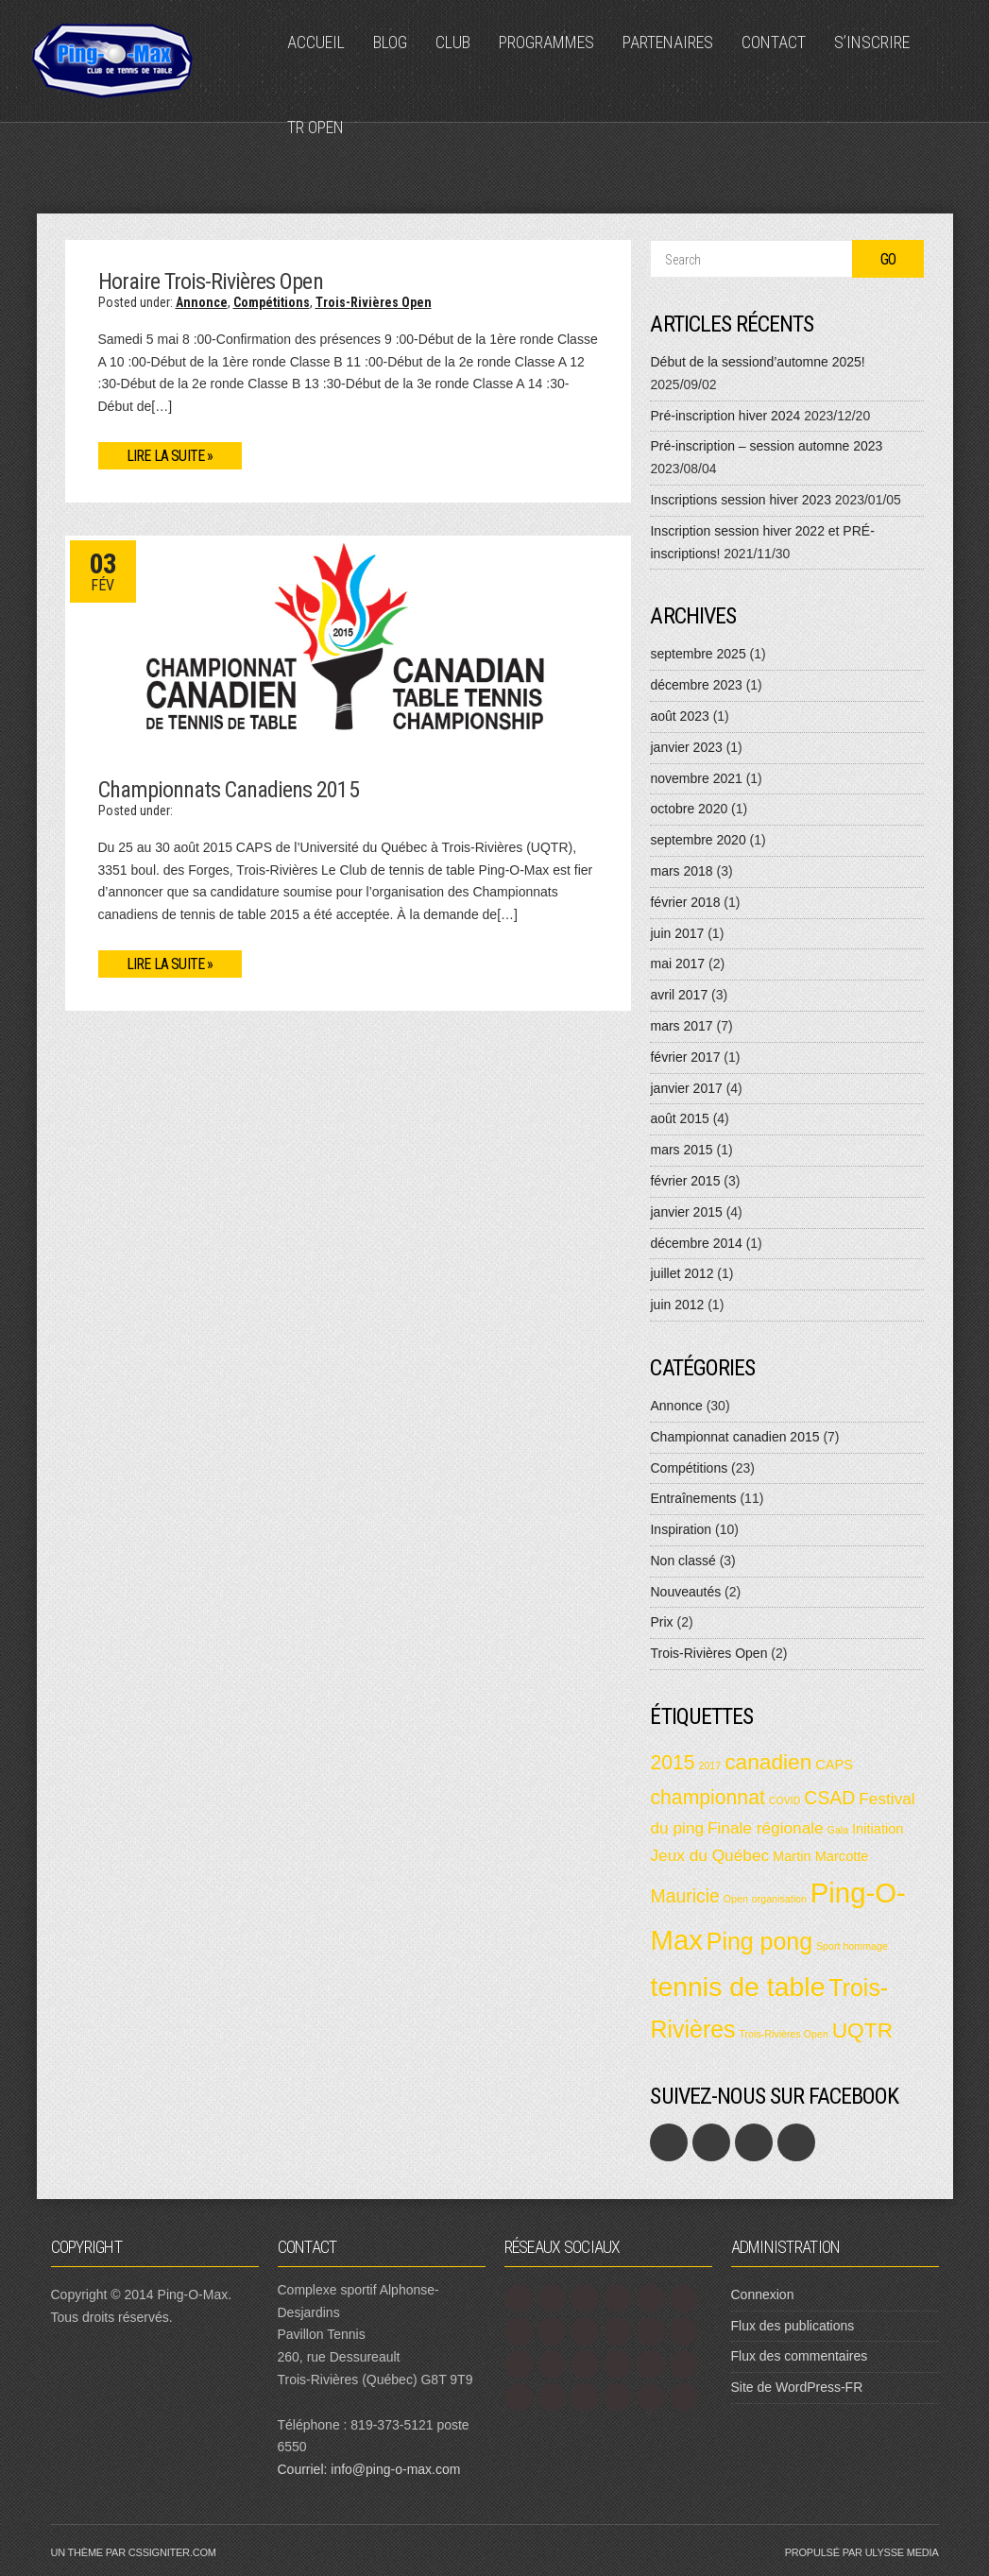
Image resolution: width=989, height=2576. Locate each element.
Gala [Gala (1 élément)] (838, 1829)
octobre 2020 (688, 808)
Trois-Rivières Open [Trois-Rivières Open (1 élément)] (783, 2033)
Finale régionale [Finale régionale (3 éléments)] (766, 1827)
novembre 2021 (696, 778)
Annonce (202, 302)
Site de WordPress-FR (797, 2387)
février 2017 (685, 1057)
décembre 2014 (696, 1243)
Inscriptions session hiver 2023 (740, 499)
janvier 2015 (686, 1212)
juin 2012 (677, 1304)
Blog (390, 42)
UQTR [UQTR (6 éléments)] (862, 2030)
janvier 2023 (686, 747)
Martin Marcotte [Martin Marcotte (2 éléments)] (820, 1856)
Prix (661, 1621)
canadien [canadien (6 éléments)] (768, 1761)
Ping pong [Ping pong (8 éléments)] (759, 1941)
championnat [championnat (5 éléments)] (707, 1797)
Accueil (316, 42)
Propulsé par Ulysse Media (862, 2552)
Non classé (682, 1560)
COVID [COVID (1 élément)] (785, 1800)
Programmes (546, 42)
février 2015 (685, 1180)
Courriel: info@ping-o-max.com (369, 2469)
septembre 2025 (697, 653)
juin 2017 (677, 933)
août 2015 (679, 1118)
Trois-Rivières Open (373, 302)
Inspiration (680, 1529)
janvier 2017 (686, 1088)
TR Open (315, 127)
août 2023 (679, 716)
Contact (774, 42)
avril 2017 (679, 994)
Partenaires (667, 42)
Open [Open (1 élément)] (736, 1898)
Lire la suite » (170, 456)
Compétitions (271, 302)
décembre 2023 (696, 684)
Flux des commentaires (799, 2355)
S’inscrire (872, 42)
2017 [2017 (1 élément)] (710, 1765)
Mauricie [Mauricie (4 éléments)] (684, 1895)
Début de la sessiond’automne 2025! (757, 361)
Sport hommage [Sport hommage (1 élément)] (852, 1946)
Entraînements (693, 1498)
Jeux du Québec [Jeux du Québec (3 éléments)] (709, 1855)
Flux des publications (793, 2325)
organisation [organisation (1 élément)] (779, 1898)
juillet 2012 (681, 1273)
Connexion (762, 2294)
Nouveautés (685, 1591)
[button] (348, 642)
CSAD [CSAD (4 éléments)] (829, 1797)
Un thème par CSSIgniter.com (133, 2552)
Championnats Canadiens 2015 (228, 789)
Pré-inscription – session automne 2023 (766, 445)
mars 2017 (681, 1025)
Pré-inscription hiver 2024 (725, 415)
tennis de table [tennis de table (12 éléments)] (737, 1986)
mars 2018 (681, 871)
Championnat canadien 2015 (734, 1436)
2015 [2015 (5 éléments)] (672, 1762)
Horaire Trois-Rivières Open (210, 281)
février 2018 (685, 902)
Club (452, 42)
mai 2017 (677, 963)
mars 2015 (681, 1149)
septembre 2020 (697, 839)
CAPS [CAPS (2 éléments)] (834, 1764)
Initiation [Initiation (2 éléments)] (877, 1828)
